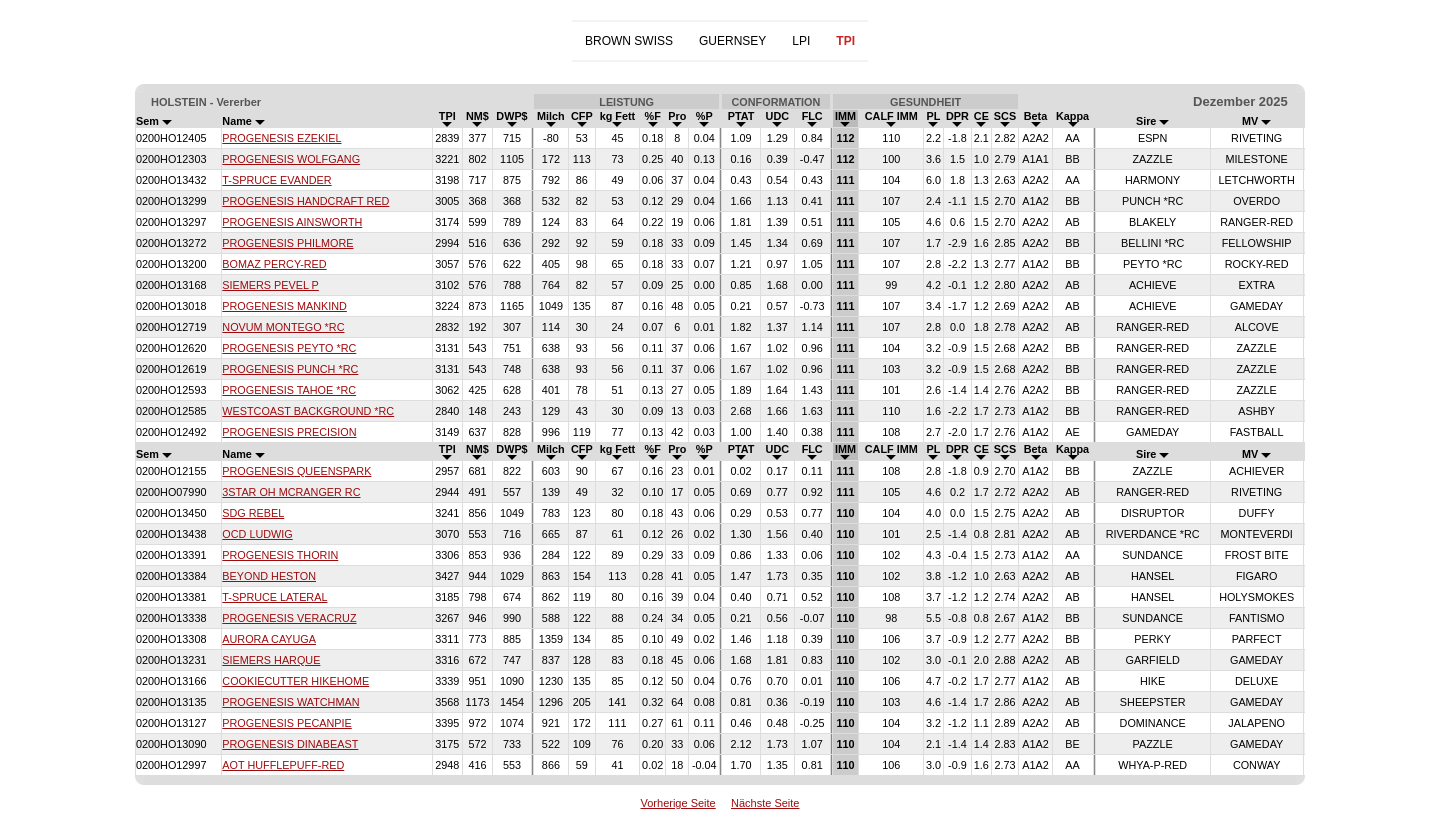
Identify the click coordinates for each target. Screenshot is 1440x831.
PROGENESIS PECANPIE (286, 723)
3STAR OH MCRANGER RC (291, 492)
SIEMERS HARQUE (271, 660)
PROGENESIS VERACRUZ (289, 618)
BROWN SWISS (629, 41)
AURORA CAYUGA (269, 639)
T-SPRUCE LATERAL (274, 597)
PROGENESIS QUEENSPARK (296, 471)
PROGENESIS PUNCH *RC (290, 369)
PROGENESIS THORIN (280, 555)
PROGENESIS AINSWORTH (292, 222)
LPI (801, 41)
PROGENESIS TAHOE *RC (289, 390)
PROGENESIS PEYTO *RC (289, 348)
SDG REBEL (253, 513)
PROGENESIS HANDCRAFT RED (305, 201)
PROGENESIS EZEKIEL (281, 138)
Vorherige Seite (678, 803)
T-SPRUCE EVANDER (276, 180)
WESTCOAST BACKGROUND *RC (308, 411)
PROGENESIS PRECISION (289, 432)
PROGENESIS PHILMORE (287, 243)
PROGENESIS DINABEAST (290, 744)
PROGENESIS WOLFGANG (291, 159)
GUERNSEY (732, 41)
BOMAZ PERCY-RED (274, 264)
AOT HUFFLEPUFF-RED (283, 765)
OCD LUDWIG (257, 534)
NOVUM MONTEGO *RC (283, 327)
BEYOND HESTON (269, 576)
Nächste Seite (765, 803)
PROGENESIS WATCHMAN (290, 702)
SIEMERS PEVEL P (270, 285)
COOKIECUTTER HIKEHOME (295, 681)
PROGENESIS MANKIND (284, 306)
